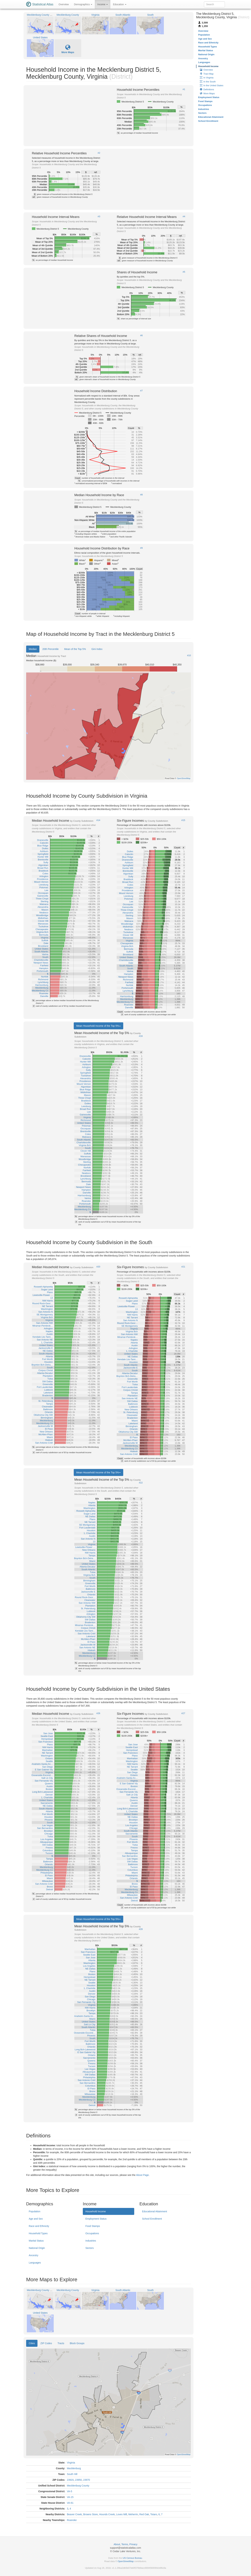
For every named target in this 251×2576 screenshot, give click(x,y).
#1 (184, 89)
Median (33, 649)
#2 (99, 153)
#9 (141, 548)
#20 (98, 1267)
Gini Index (97, 649)
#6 (141, 335)
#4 (184, 216)
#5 (184, 272)
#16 (141, 1036)
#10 (189, 655)
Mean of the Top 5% (75, 649)
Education (119, 4)
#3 (99, 216)
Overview (64, 4)
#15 (183, 820)
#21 (183, 1267)
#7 (141, 391)
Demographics (83, 4)
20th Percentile (50, 649)
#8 (141, 494)
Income (102, 4)
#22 (141, 1483)
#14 (98, 820)
